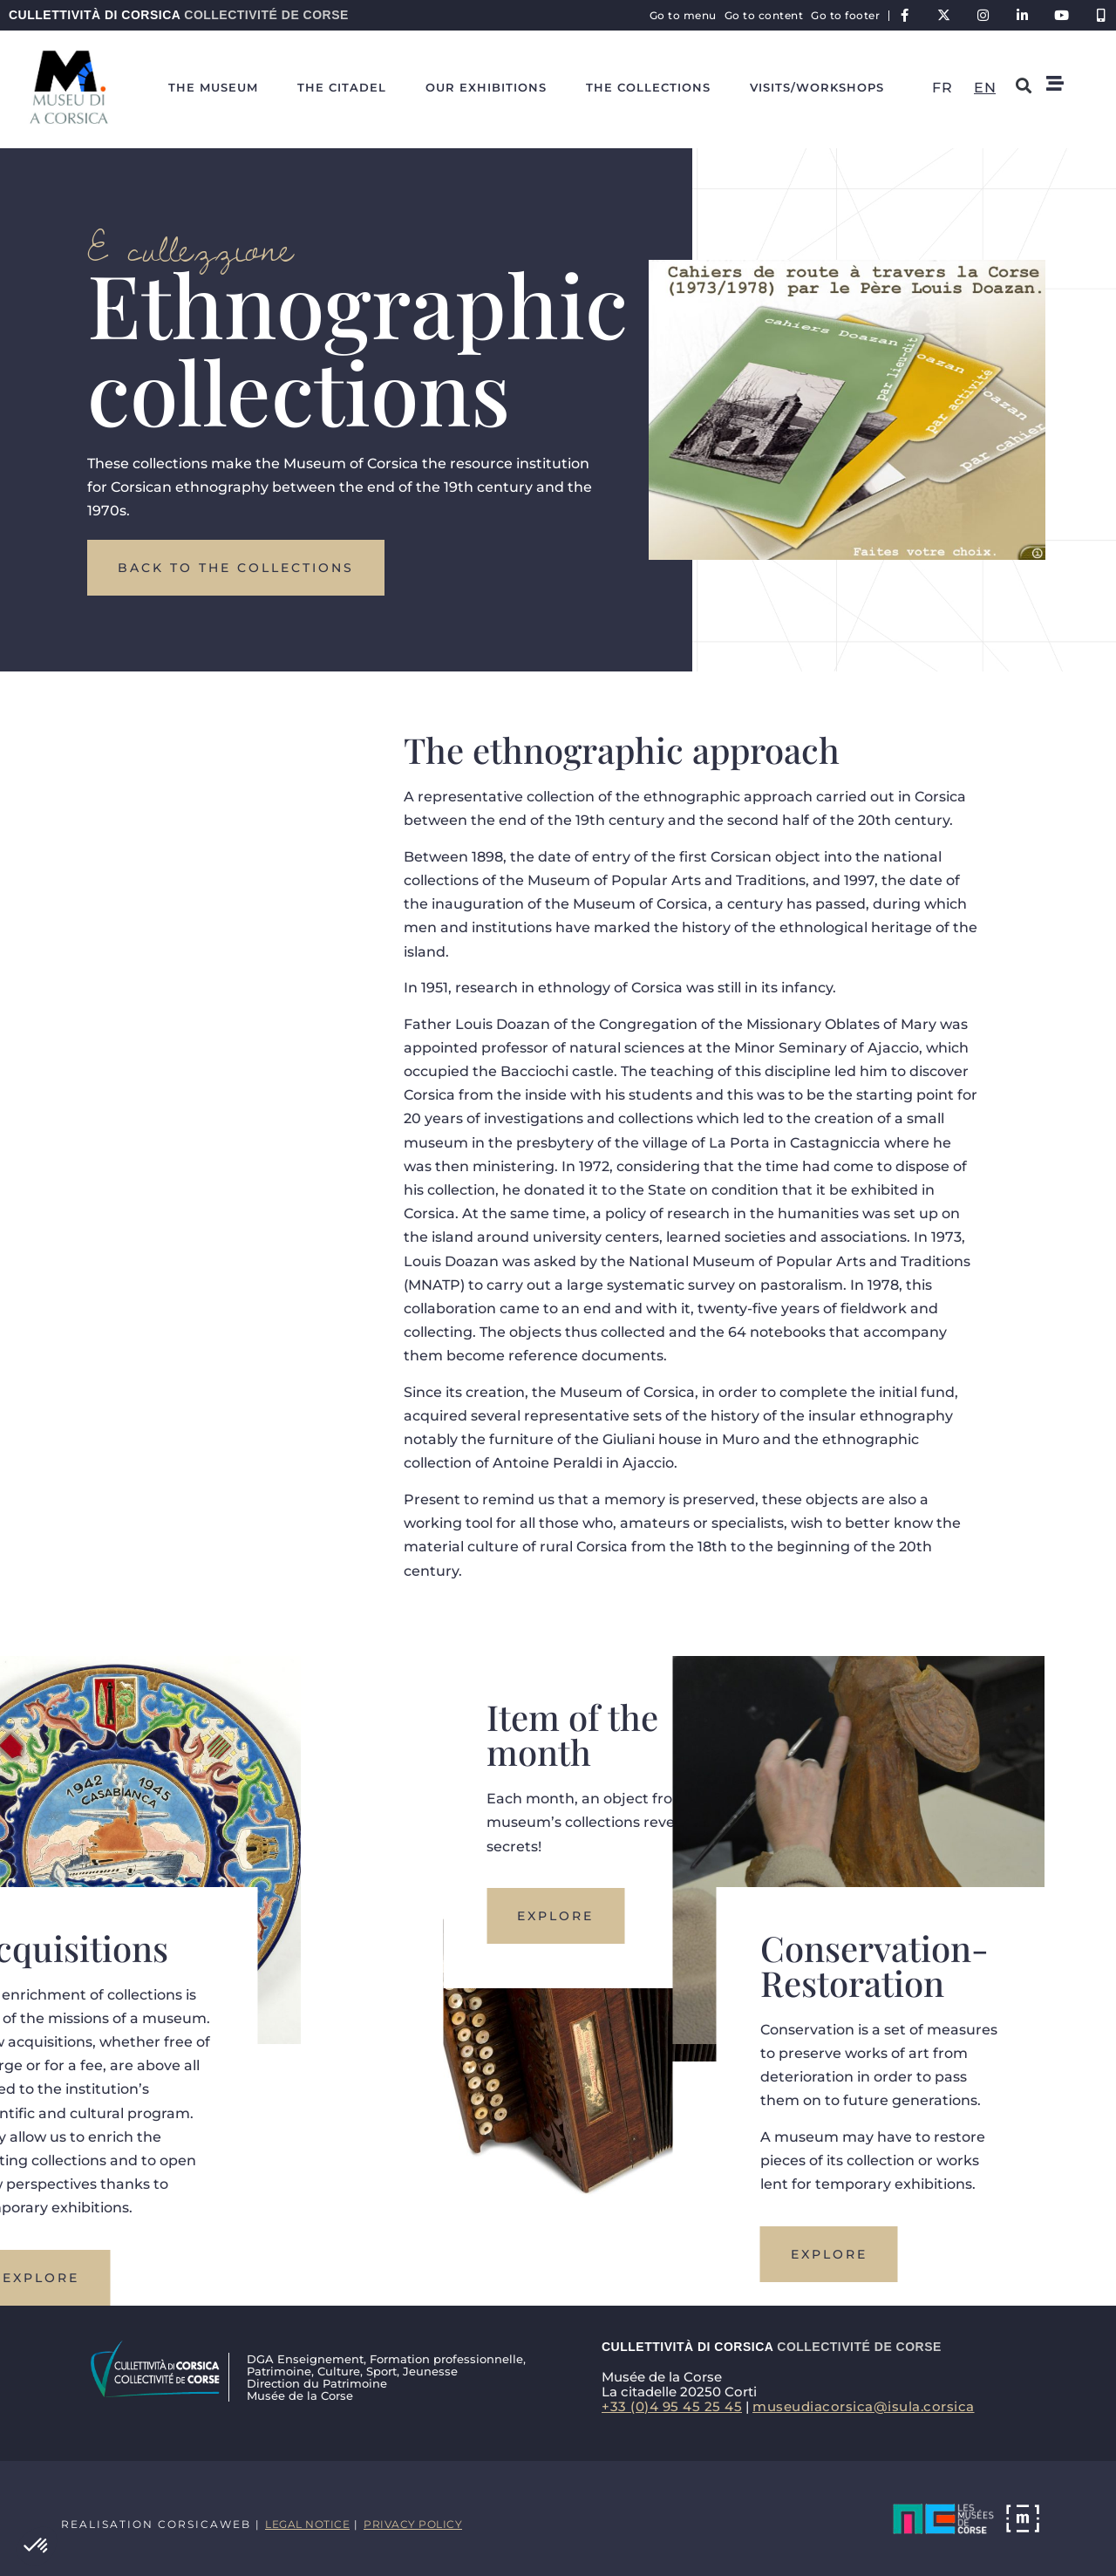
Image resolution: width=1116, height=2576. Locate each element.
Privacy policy (413, 2524)
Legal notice (307, 2524)
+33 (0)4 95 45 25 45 (672, 2406)
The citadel (341, 87)
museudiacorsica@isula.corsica (863, 2406)
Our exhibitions (486, 87)
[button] (37, 2546)
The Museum (213, 87)
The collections (648, 87)
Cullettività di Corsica (179, 15)
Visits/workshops (817, 87)
